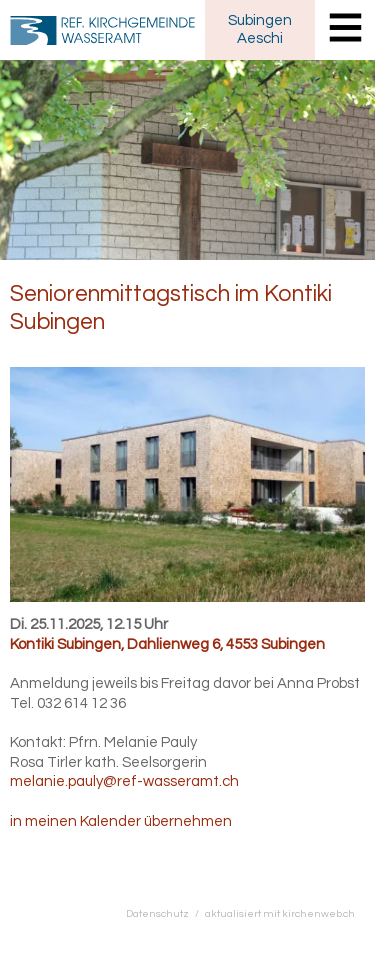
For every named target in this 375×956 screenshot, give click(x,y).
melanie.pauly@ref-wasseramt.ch (124, 781)
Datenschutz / (165, 913)
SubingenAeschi (260, 29)
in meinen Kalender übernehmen (121, 821)
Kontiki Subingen (167, 644)
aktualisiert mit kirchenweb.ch (280, 913)
